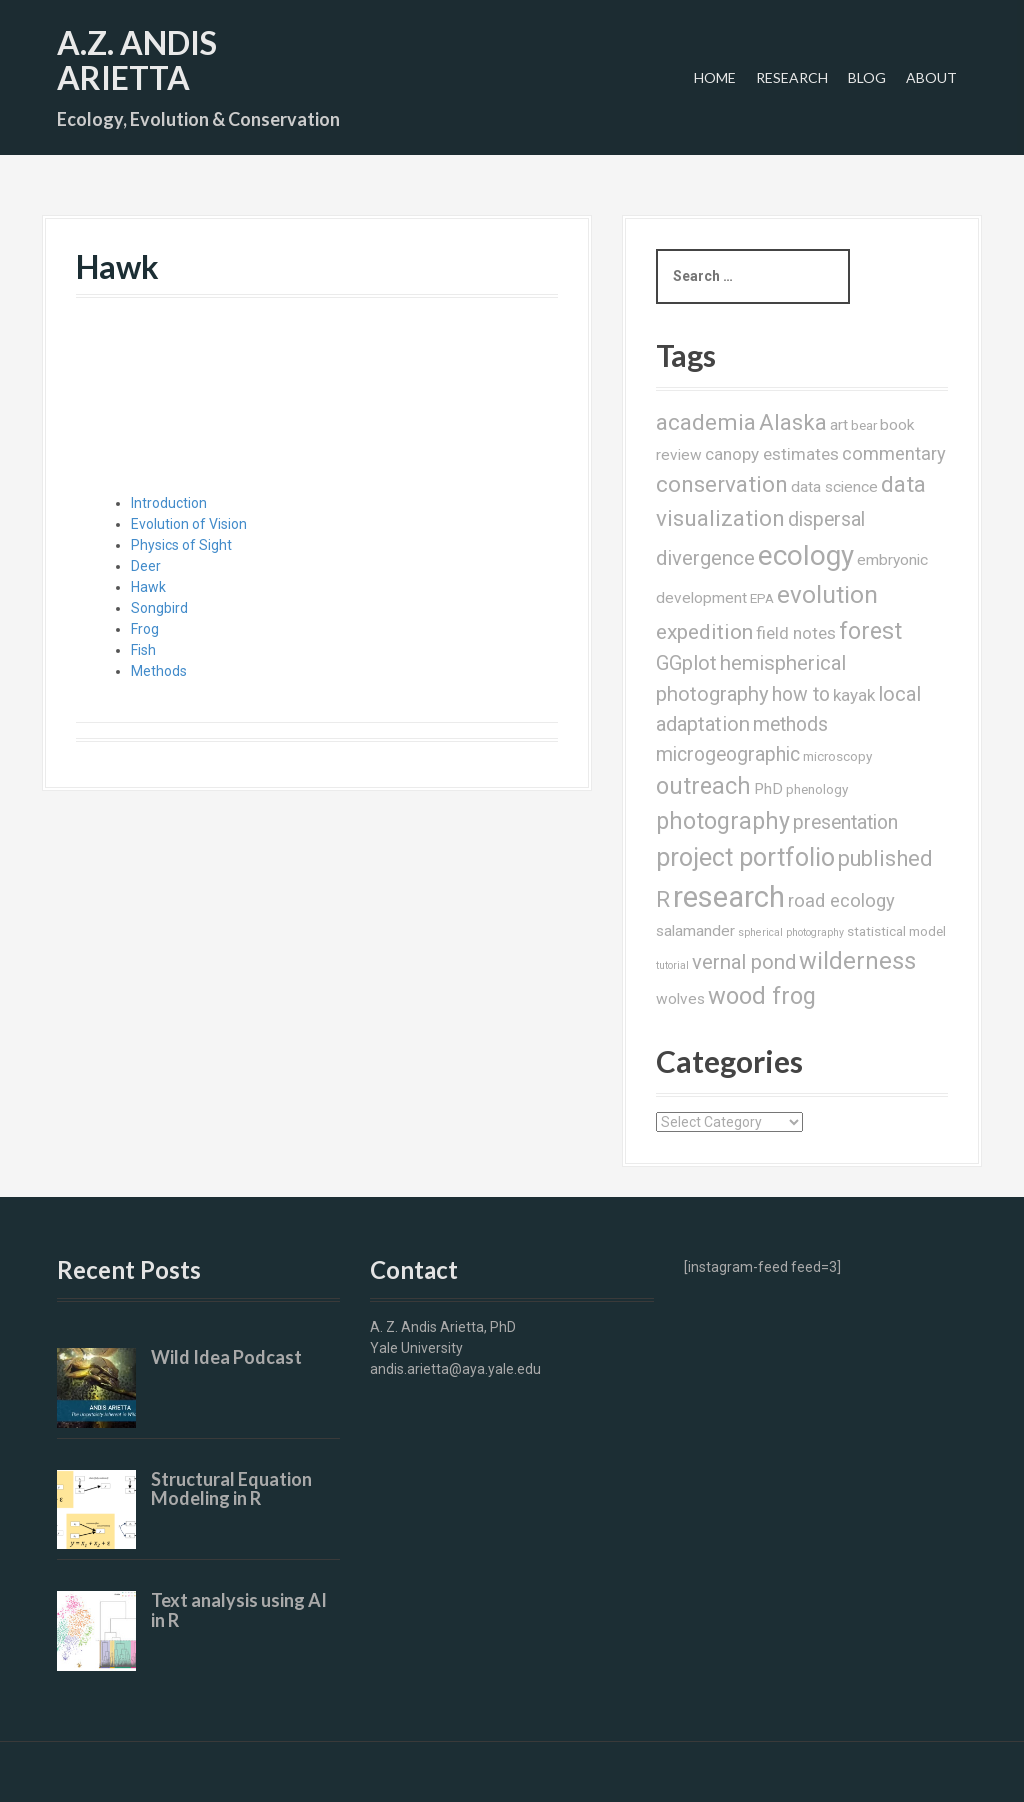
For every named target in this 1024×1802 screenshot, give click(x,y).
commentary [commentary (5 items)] (894, 453)
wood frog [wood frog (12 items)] (762, 996)
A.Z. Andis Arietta (137, 60)
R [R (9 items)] (663, 899)
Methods (159, 671)
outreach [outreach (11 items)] (703, 786)
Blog (867, 77)
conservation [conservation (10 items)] (722, 484)
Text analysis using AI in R (239, 1610)
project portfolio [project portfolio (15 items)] (745, 857)
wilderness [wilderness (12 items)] (857, 961)
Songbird (159, 608)
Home (715, 77)
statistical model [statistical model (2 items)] (896, 931)
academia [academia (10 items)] (706, 422)
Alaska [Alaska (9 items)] (793, 422)
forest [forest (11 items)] (870, 631)
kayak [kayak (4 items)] (854, 695)
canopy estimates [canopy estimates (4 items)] (772, 454)
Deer (146, 566)
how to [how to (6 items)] (801, 694)
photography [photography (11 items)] (723, 821)
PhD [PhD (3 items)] (768, 789)
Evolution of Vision (189, 524)
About (931, 77)
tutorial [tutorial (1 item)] (672, 965)
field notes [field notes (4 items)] (796, 633)
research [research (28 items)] (729, 897)
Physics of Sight (181, 545)
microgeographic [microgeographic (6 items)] (728, 754)
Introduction (169, 503)
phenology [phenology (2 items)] (817, 789)
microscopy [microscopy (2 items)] (837, 756)
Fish (143, 650)
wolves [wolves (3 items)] (680, 999)
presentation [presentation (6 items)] (845, 822)
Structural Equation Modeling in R (231, 1489)
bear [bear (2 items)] (864, 425)
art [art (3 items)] (839, 425)
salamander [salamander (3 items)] (695, 931)
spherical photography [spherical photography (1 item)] (791, 932)
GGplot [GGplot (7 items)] (686, 663)
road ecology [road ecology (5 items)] (841, 900)
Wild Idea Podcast (226, 1357)
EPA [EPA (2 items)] (762, 598)
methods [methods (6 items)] (790, 724)
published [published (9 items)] (885, 858)
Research (792, 77)
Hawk (148, 587)
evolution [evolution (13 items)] (827, 594)
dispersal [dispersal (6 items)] (826, 519)
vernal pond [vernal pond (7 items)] (744, 962)
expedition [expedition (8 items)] (704, 631)
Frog (145, 629)
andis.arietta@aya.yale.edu (455, 1369)
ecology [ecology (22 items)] (806, 555)
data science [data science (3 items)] (834, 487)
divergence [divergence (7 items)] (705, 558)
